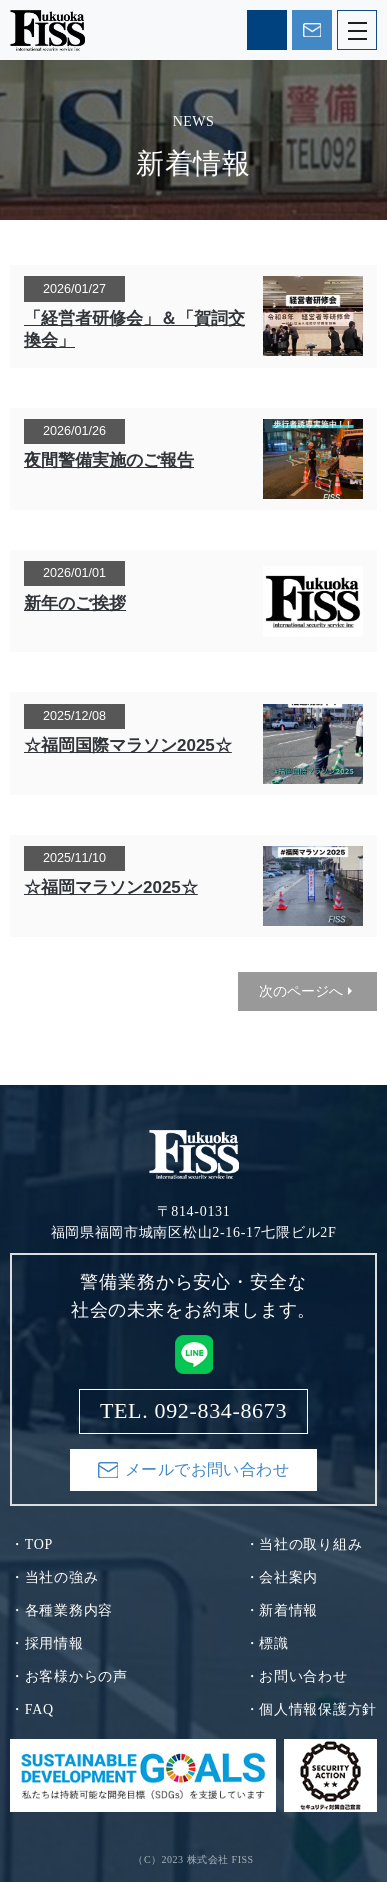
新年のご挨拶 (75, 603)
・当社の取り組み (304, 1544)
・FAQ (32, 1709)
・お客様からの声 (69, 1676)
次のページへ (301, 991)
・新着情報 (282, 1610)
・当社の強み (54, 1577)
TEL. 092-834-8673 (267, 30)
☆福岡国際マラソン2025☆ (128, 745)
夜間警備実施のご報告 (109, 460)
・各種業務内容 (61, 1610)
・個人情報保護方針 (311, 1709)
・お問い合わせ (296, 1676)
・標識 (267, 1643)
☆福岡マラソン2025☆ (111, 887)
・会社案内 (282, 1577)
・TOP (31, 1544)
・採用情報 (47, 1643)
